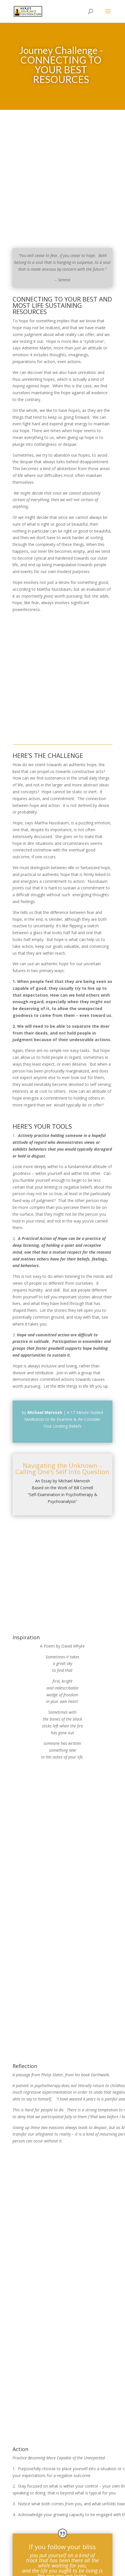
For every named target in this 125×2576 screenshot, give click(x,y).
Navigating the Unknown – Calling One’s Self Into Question (62, 1468)
